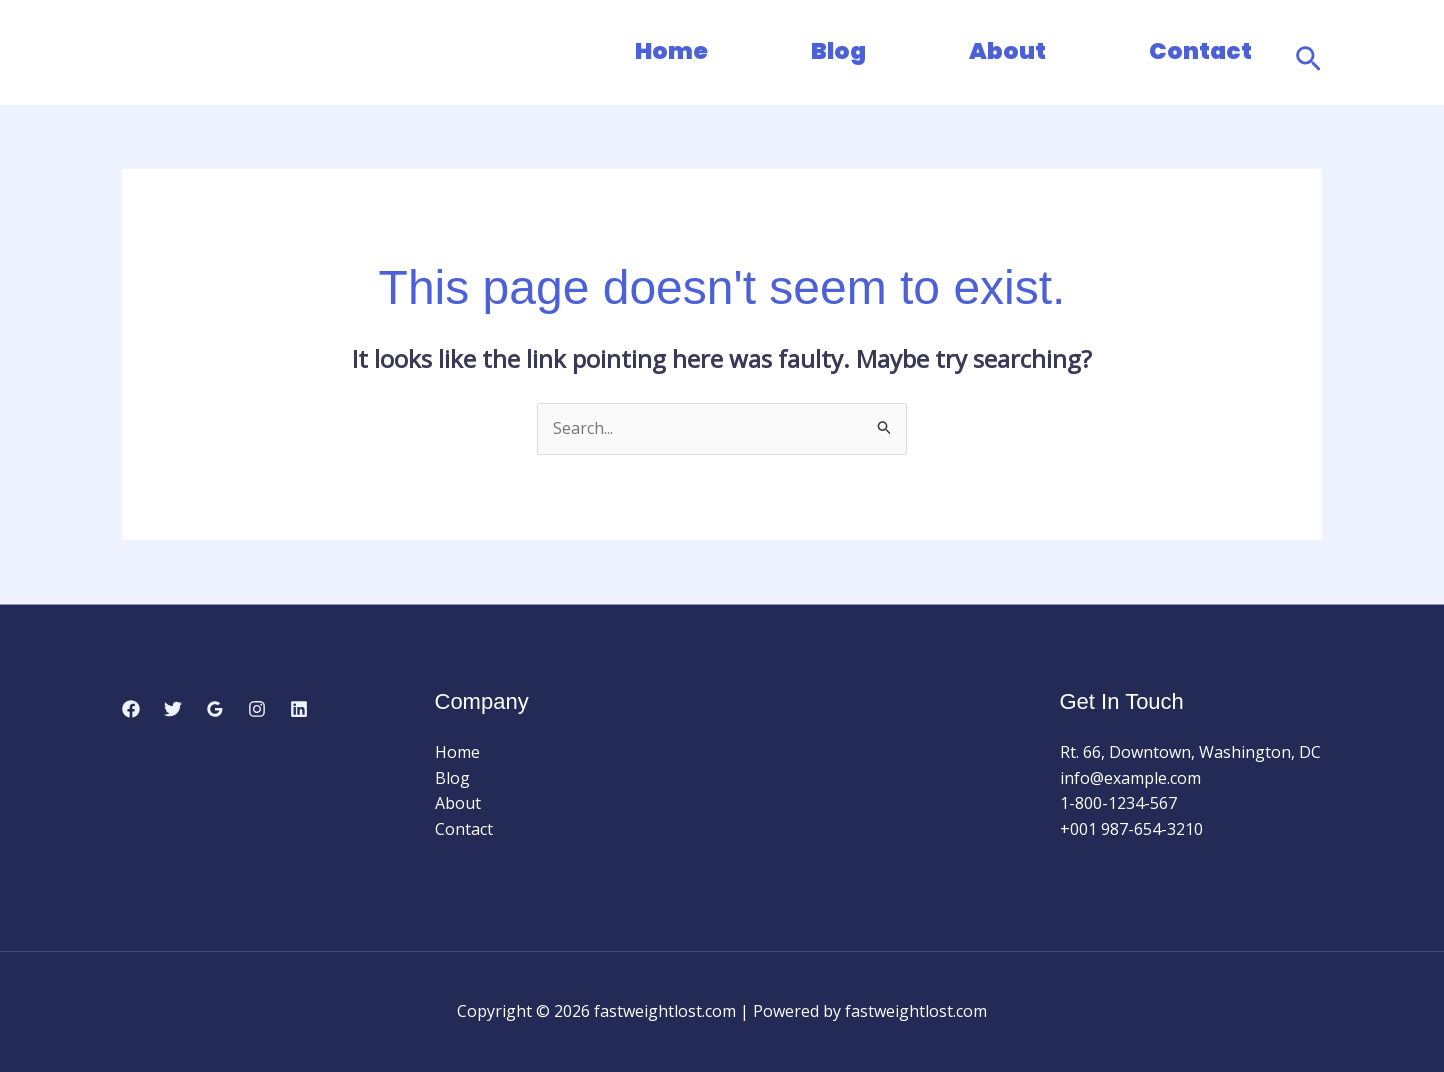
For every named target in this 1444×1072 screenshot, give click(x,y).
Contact (1200, 51)
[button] (1308, 53)
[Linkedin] (299, 709)
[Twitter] (173, 709)
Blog (838, 51)
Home (671, 51)
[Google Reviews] (215, 709)
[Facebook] (131, 709)
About (1007, 51)
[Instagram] (257, 709)
